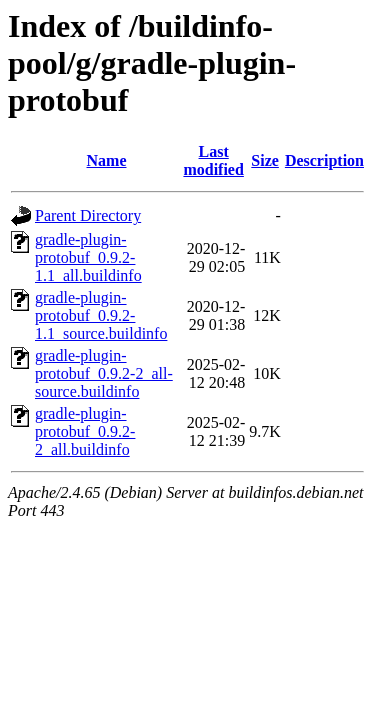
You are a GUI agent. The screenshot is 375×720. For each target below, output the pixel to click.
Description (324, 160)
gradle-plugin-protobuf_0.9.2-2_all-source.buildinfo (104, 373)
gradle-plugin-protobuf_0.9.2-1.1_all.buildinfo (88, 257)
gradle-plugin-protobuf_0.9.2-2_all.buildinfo (85, 431)
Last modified (213, 160)
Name (107, 160)
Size (265, 160)
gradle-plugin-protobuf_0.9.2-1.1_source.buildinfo (101, 315)
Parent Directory (88, 215)
